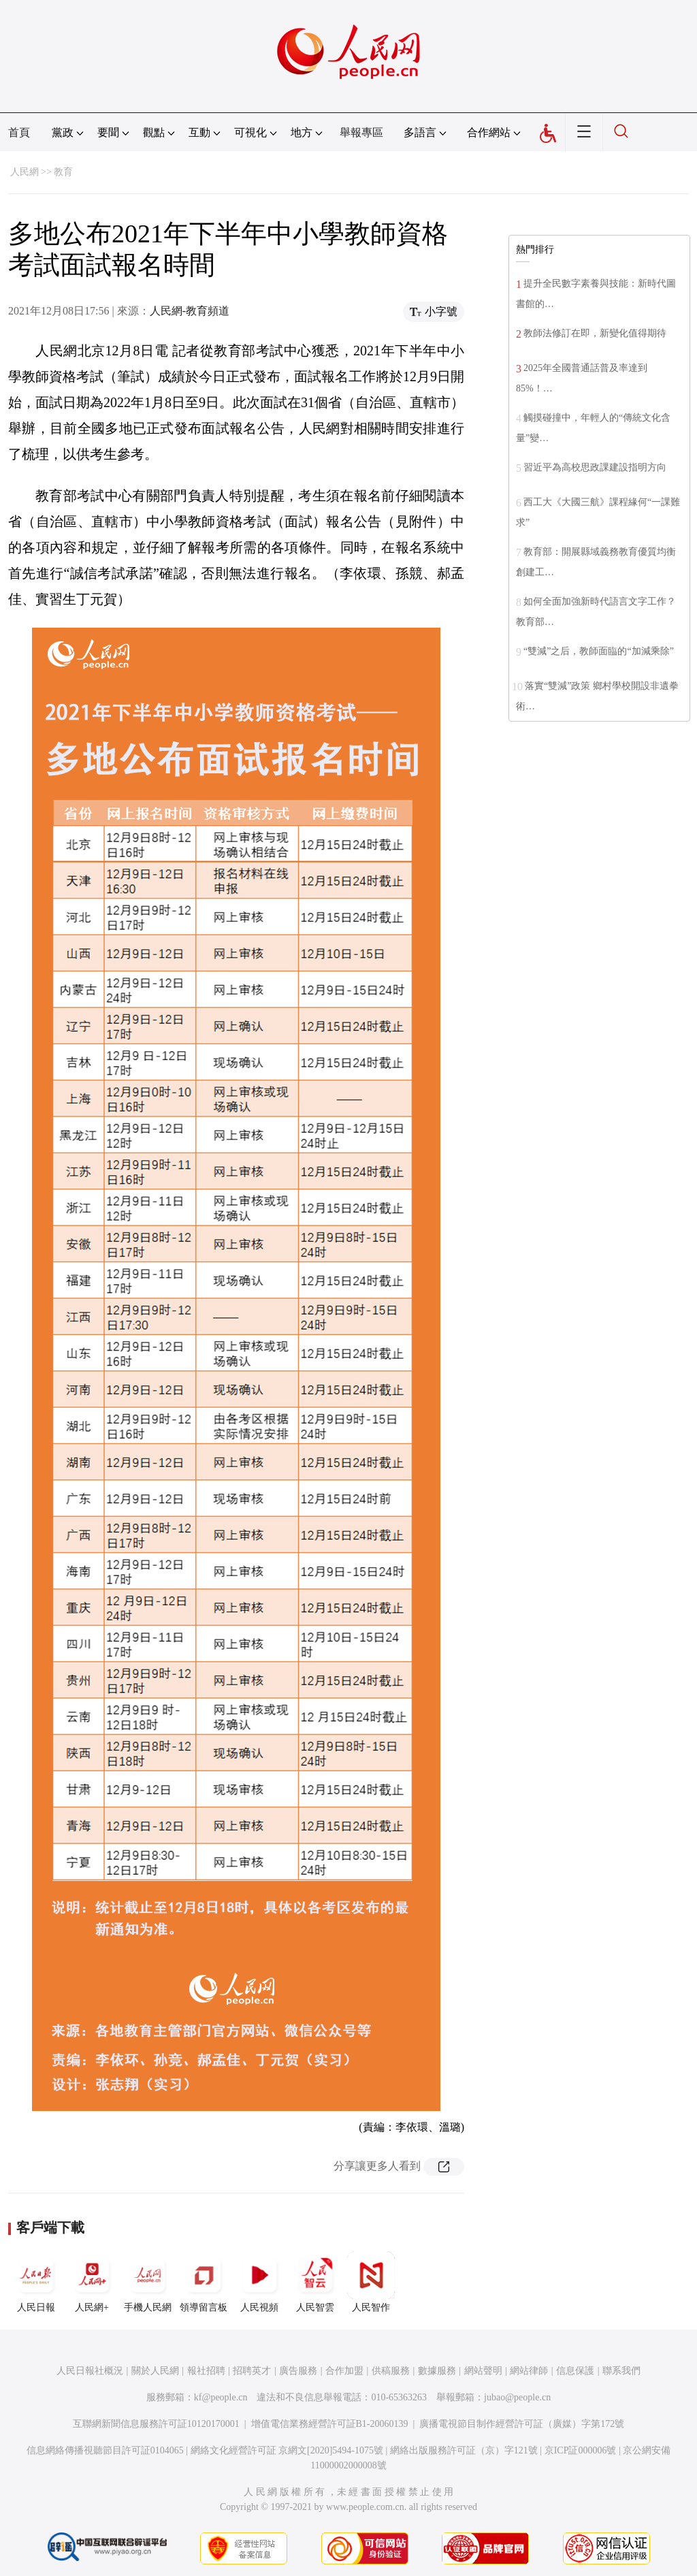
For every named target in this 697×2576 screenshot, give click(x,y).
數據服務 (437, 2371)
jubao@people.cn (517, 2397)
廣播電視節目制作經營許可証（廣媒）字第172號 (521, 2424)
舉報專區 (361, 132)
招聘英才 (252, 2371)
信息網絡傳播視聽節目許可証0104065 (105, 2450)
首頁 (19, 132)
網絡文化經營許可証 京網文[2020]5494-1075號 (287, 2450)
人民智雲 (315, 2282)
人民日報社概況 (89, 2371)
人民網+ (92, 2282)
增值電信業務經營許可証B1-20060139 (329, 2424)
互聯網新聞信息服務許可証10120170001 (156, 2424)
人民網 (24, 172)
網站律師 (529, 2371)
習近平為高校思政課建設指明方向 (594, 467)
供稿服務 (391, 2371)
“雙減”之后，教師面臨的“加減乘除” (598, 651)
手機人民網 (148, 2282)
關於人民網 (155, 2371)
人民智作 (371, 2282)
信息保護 (575, 2371)
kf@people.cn (221, 2397)
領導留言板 (203, 2282)
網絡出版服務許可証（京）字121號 (464, 2450)
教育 (63, 172)
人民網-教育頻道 (189, 311)
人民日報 (36, 2282)
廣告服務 (298, 2371)
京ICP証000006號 (581, 2450)
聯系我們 (621, 2371)
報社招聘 (206, 2371)
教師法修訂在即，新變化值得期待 (594, 333)
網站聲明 (483, 2371)
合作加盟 (344, 2371)
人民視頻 (259, 2282)
